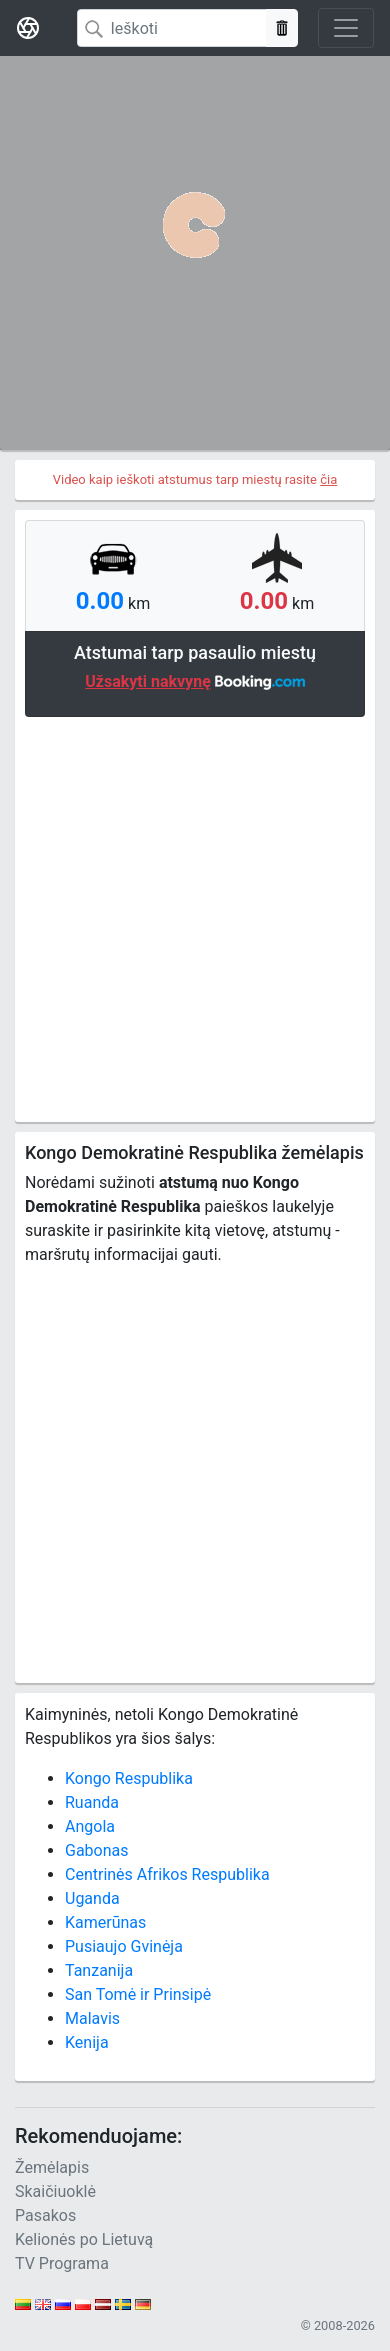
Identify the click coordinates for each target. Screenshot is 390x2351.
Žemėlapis (52, 2167)
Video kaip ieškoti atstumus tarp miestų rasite (195, 479)
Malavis (92, 2018)
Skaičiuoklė (55, 2191)
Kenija (87, 2042)
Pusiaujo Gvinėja (124, 1946)
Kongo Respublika (129, 1778)
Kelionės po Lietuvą (84, 2239)
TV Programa (62, 2263)
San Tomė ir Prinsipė (138, 1994)
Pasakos (45, 2215)
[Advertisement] (195, 917)
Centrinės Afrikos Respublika (167, 1874)
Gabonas (97, 1850)
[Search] (172, 28)
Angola (90, 1826)
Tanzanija (99, 1970)
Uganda (92, 1898)
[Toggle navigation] (346, 28)
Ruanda (92, 1802)
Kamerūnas (105, 1922)
